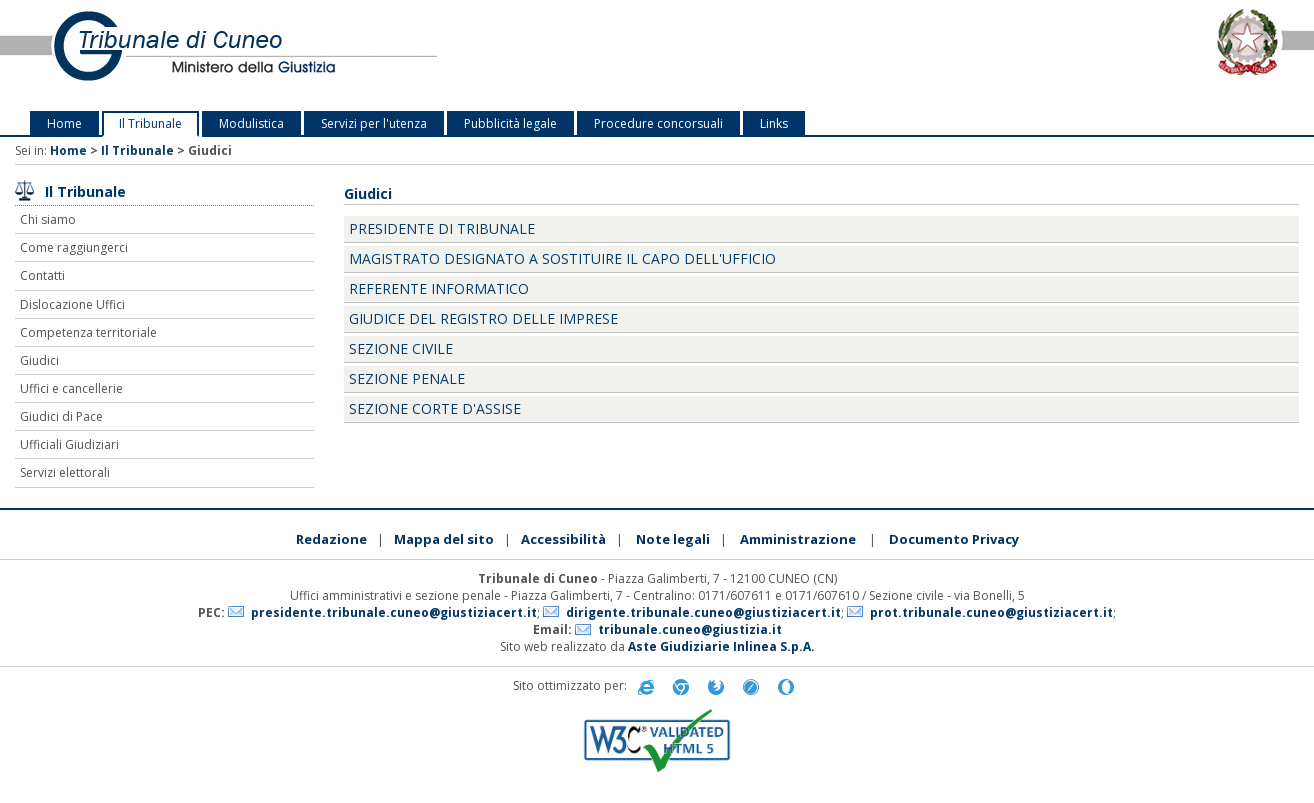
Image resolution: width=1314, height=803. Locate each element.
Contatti (42, 275)
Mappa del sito (444, 539)
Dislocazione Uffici (72, 304)
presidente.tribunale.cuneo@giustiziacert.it (394, 612)
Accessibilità (563, 539)
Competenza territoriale (88, 332)
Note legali (673, 539)
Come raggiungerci (74, 247)
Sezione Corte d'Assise (435, 408)
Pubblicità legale (510, 123)
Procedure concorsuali (658, 123)
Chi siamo (48, 219)
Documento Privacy (954, 539)
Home (64, 123)
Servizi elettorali (65, 472)
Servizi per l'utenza (374, 123)
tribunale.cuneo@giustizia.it (690, 629)
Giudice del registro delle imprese (483, 318)
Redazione (331, 539)
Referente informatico (439, 288)
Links (774, 123)
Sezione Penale (407, 378)
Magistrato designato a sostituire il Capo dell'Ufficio (562, 258)
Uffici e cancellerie (71, 388)
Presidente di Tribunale (442, 228)
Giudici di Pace (61, 416)
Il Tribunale (150, 123)
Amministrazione (798, 539)
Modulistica (251, 123)
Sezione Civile (401, 348)
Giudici (39, 360)
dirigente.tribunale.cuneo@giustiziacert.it (703, 612)
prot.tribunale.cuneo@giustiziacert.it (991, 612)
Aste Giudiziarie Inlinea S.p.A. (721, 646)
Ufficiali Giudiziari (69, 444)
